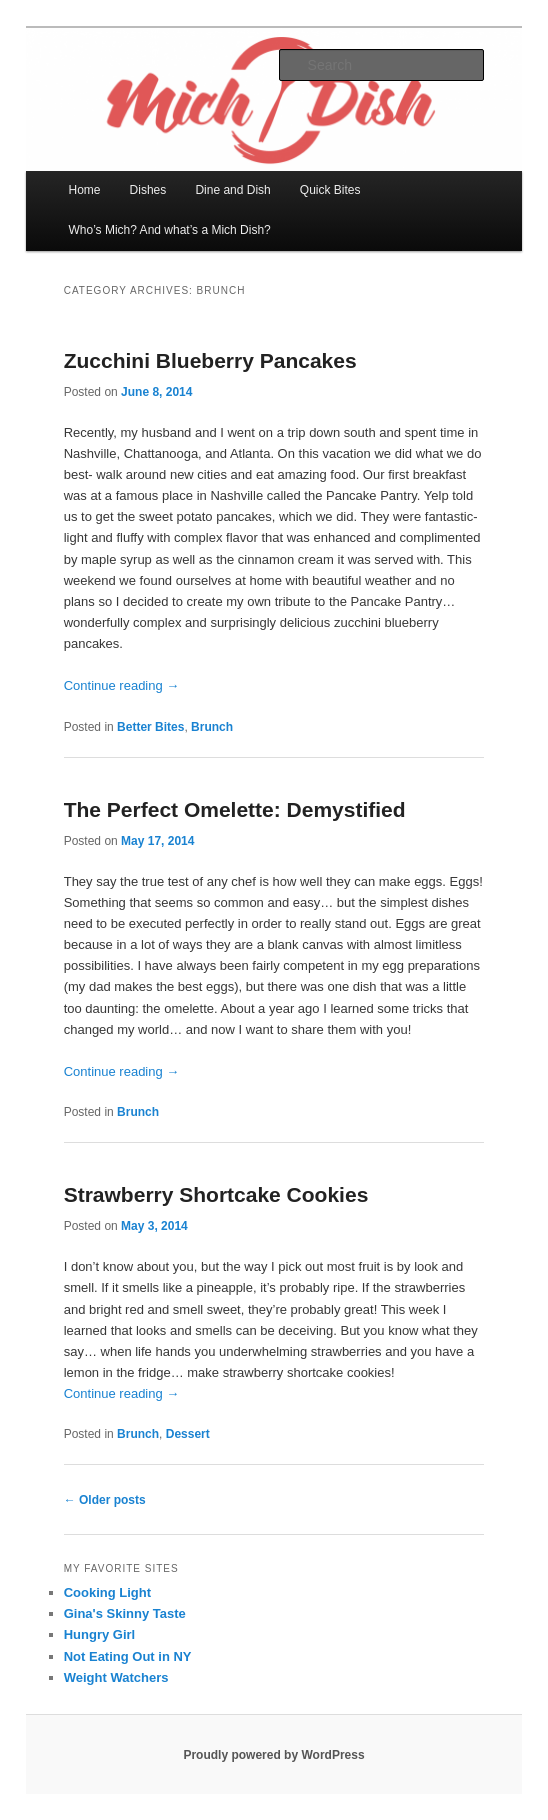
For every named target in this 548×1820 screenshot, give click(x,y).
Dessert (188, 1434)
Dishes (148, 190)
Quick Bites (330, 190)
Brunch (212, 727)
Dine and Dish (232, 190)
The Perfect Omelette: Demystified (235, 809)
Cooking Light (107, 1592)
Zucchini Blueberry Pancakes (210, 360)
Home (84, 190)
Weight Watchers (116, 1677)
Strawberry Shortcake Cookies (216, 1194)
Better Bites (150, 727)
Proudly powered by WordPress (273, 1755)
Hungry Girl (100, 1634)
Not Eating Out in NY (128, 1656)
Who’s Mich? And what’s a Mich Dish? (169, 230)
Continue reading (122, 685)
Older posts (105, 1500)
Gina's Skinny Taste (125, 1613)
